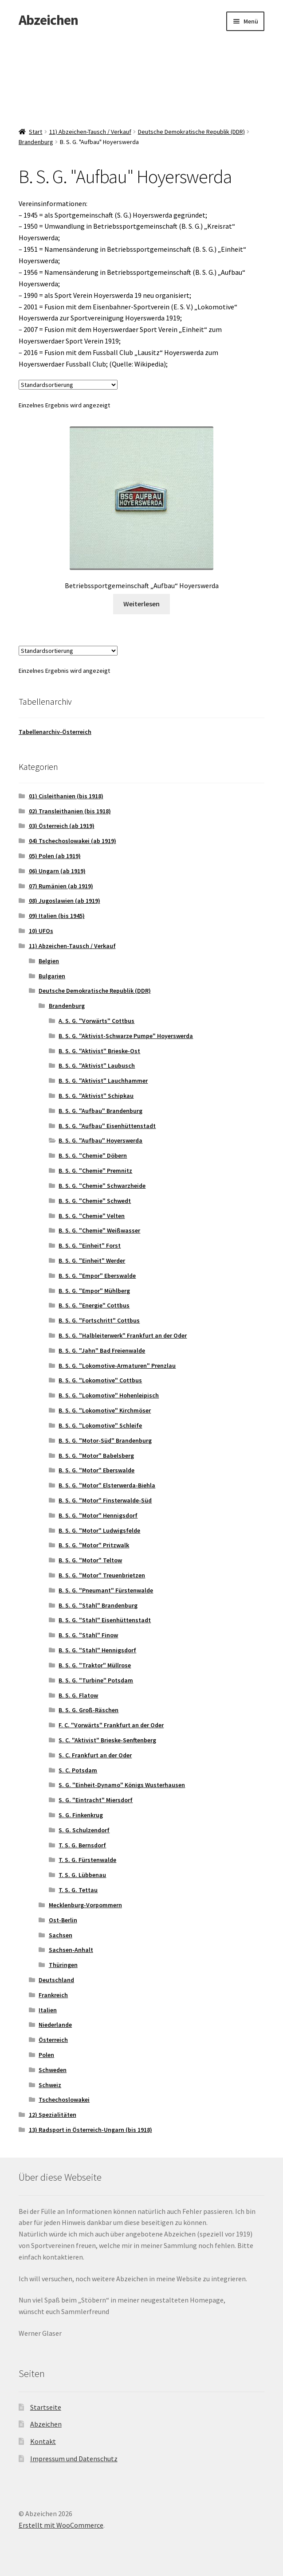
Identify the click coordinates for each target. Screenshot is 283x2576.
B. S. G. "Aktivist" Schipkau (96, 1096)
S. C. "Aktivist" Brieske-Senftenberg (107, 1740)
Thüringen (63, 1965)
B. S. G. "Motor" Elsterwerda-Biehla (107, 1485)
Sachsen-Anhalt (71, 1950)
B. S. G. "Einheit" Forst (90, 1245)
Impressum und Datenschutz (74, 2458)
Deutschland (56, 1980)
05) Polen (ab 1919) (55, 856)
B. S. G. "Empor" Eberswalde (97, 1276)
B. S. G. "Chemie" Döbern (93, 1155)
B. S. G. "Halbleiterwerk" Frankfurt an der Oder (123, 1335)
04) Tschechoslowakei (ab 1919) (72, 841)
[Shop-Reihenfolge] (68, 385)
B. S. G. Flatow (78, 1695)
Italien (48, 2010)
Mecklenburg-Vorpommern (85, 1905)
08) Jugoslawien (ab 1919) (64, 901)
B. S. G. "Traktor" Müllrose (95, 1665)
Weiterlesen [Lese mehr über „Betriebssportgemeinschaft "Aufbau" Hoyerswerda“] (141, 603)
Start (35, 132)
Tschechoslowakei (64, 2100)
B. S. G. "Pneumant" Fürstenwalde (106, 1590)
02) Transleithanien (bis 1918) (70, 811)
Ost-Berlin (63, 1920)
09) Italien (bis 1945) (57, 916)
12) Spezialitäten (52, 2115)
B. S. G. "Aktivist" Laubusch (97, 1065)
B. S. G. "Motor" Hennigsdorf (98, 1515)
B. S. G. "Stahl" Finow (88, 1635)
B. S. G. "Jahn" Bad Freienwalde (102, 1350)
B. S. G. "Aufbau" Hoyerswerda (100, 1140)
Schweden (53, 2070)
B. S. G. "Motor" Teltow (90, 1560)
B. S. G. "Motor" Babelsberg (96, 1456)
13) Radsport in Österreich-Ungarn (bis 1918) (90, 2130)
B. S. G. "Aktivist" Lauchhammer (103, 1081)
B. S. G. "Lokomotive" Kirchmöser (105, 1410)
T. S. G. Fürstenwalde (87, 1860)
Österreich (53, 2040)
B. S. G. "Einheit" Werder (92, 1261)
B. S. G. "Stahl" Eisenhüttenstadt (105, 1620)
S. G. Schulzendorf (84, 1830)
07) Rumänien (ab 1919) (61, 886)
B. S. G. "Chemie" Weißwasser (99, 1230)
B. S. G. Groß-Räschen (88, 1710)
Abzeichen (48, 20)
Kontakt (43, 2441)
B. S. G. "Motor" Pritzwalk (94, 1545)
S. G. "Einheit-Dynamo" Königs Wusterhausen (122, 1785)
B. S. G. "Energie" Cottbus (94, 1305)
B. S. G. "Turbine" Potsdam (96, 1680)
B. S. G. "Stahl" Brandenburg (98, 1605)
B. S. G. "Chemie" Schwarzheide (102, 1186)
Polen (46, 2055)
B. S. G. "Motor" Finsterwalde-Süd (105, 1500)
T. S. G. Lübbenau (82, 1875)
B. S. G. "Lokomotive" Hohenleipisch (109, 1395)
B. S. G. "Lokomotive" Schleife (100, 1425)
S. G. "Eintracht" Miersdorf (96, 1800)
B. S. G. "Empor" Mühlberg (94, 1291)
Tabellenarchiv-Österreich (55, 732)
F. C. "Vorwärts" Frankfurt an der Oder (111, 1725)
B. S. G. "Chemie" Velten (92, 1216)
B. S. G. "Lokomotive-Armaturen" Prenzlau (117, 1366)
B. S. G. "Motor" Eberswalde (96, 1470)
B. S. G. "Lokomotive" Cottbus (100, 1380)
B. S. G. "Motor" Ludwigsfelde (99, 1530)
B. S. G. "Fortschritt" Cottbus (99, 1320)
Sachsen (60, 1935)
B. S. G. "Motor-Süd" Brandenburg (105, 1440)
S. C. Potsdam (78, 1770)
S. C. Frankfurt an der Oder (95, 1755)
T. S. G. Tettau (78, 1890)
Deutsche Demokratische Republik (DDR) (191, 132)
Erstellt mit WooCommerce (61, 2525)
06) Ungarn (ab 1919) (57, 871)
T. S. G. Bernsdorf (82, 1845)
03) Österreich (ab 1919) (61, 826)
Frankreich (53, 1995)
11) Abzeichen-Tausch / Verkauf (90, 132)
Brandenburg (36, 142)
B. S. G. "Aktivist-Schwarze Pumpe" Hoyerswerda (126, 1036)
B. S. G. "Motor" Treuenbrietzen (102, 1575)
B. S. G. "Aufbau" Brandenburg (100, 1111)
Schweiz (50, 2085)
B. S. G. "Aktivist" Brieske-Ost (99, 1051)
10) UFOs (41, 931)
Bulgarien (52, 976)
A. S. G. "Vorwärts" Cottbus (96, 1021)
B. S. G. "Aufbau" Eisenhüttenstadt (107, 1126)
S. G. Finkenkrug (81, 1815)
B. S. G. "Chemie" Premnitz (95, 1171)
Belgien (49, 961)
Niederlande (55, 2025)
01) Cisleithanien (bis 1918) (66, 796)
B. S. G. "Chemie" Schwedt (95, 1201)
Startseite (45, 2407)
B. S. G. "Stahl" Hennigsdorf (97, 1650)
